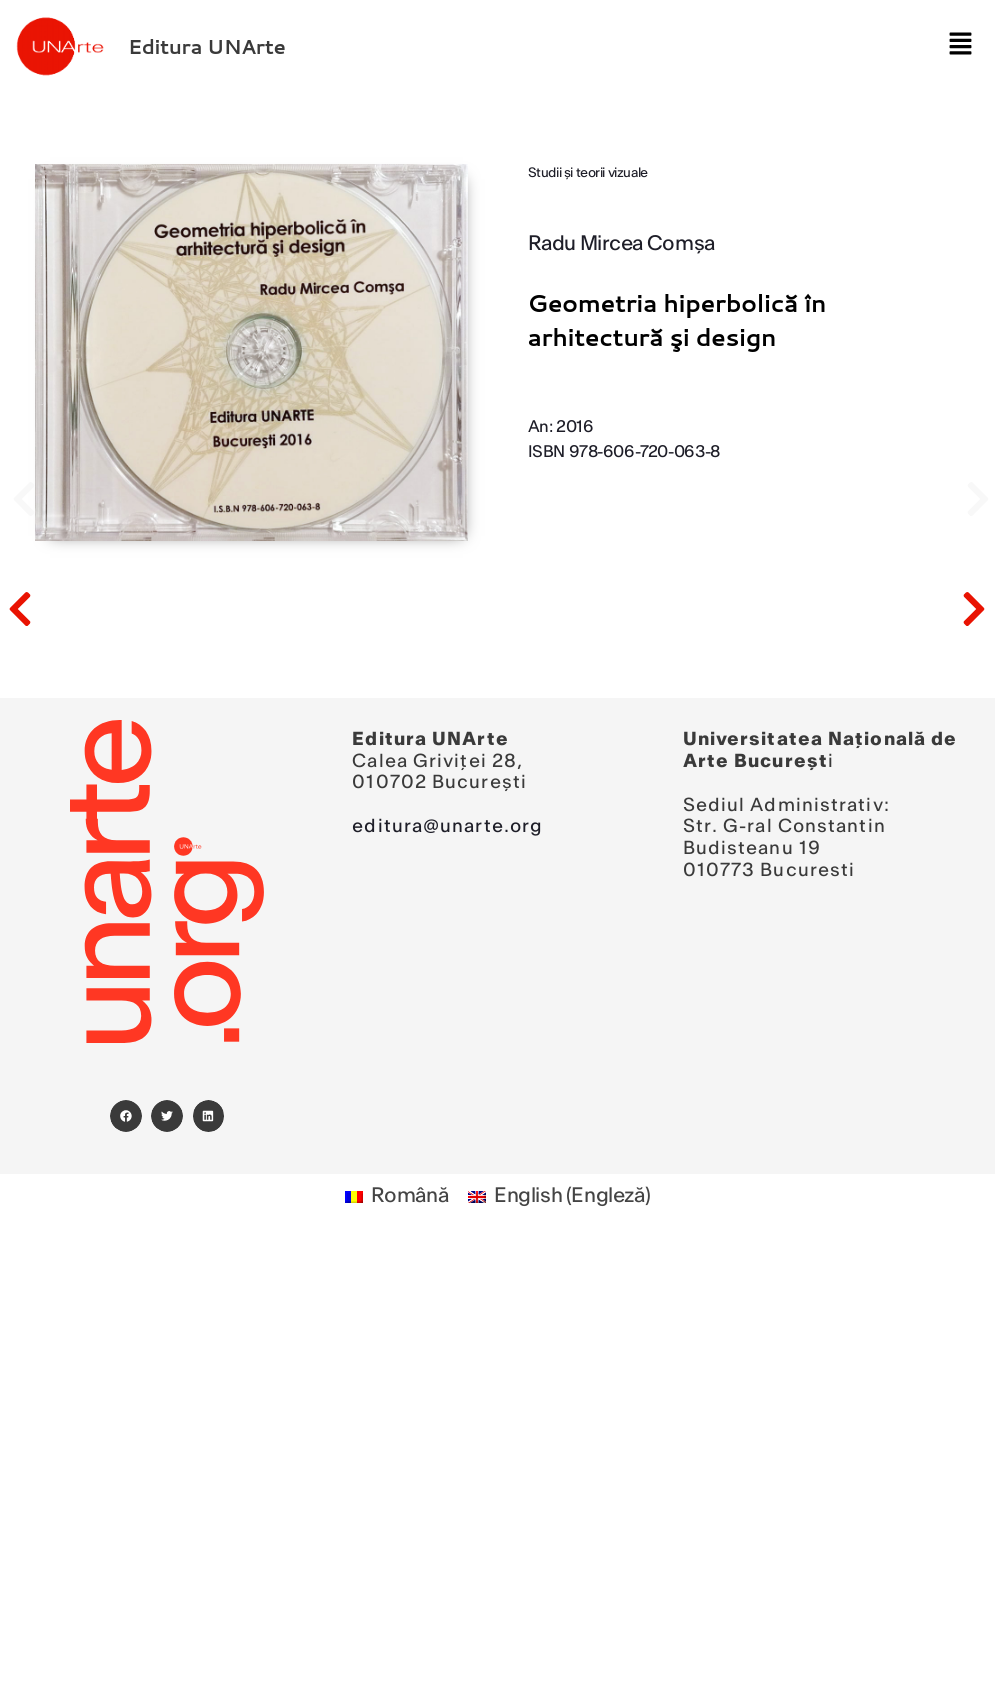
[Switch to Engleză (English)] (559, 1198)
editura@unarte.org (447, 827)
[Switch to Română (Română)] (397, 1198)
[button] (954, 46)
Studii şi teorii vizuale (588, 173)
